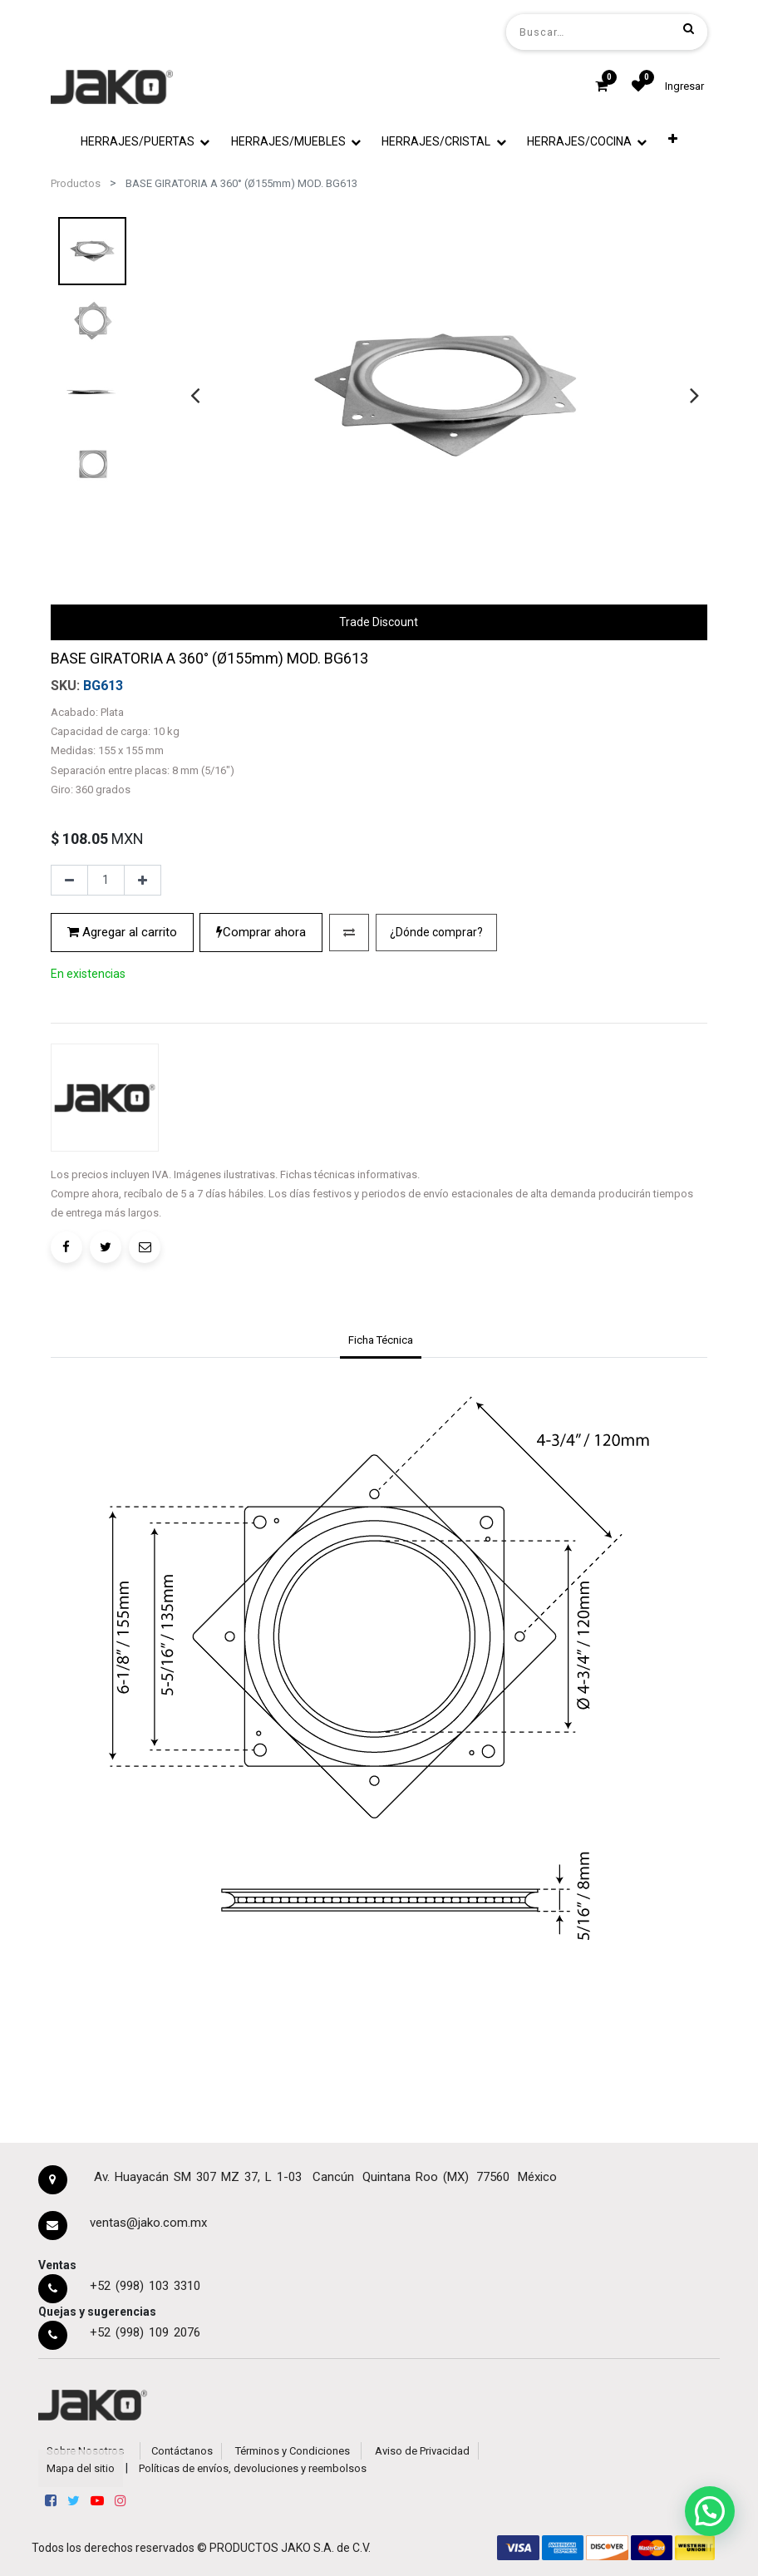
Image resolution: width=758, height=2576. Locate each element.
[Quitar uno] (69, 880)
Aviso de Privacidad (422, 2451)
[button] (672, 138)
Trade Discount (378, 622)
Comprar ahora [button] (261, 932)
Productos (76, 183)
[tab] (380, 1342)
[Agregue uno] (142, 880)
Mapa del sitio (81, 2468)
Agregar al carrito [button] (122, 932)
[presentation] (195, 395)
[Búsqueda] (688, 28)
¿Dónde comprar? (436, 932)
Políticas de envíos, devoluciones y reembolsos (253, 2468)
